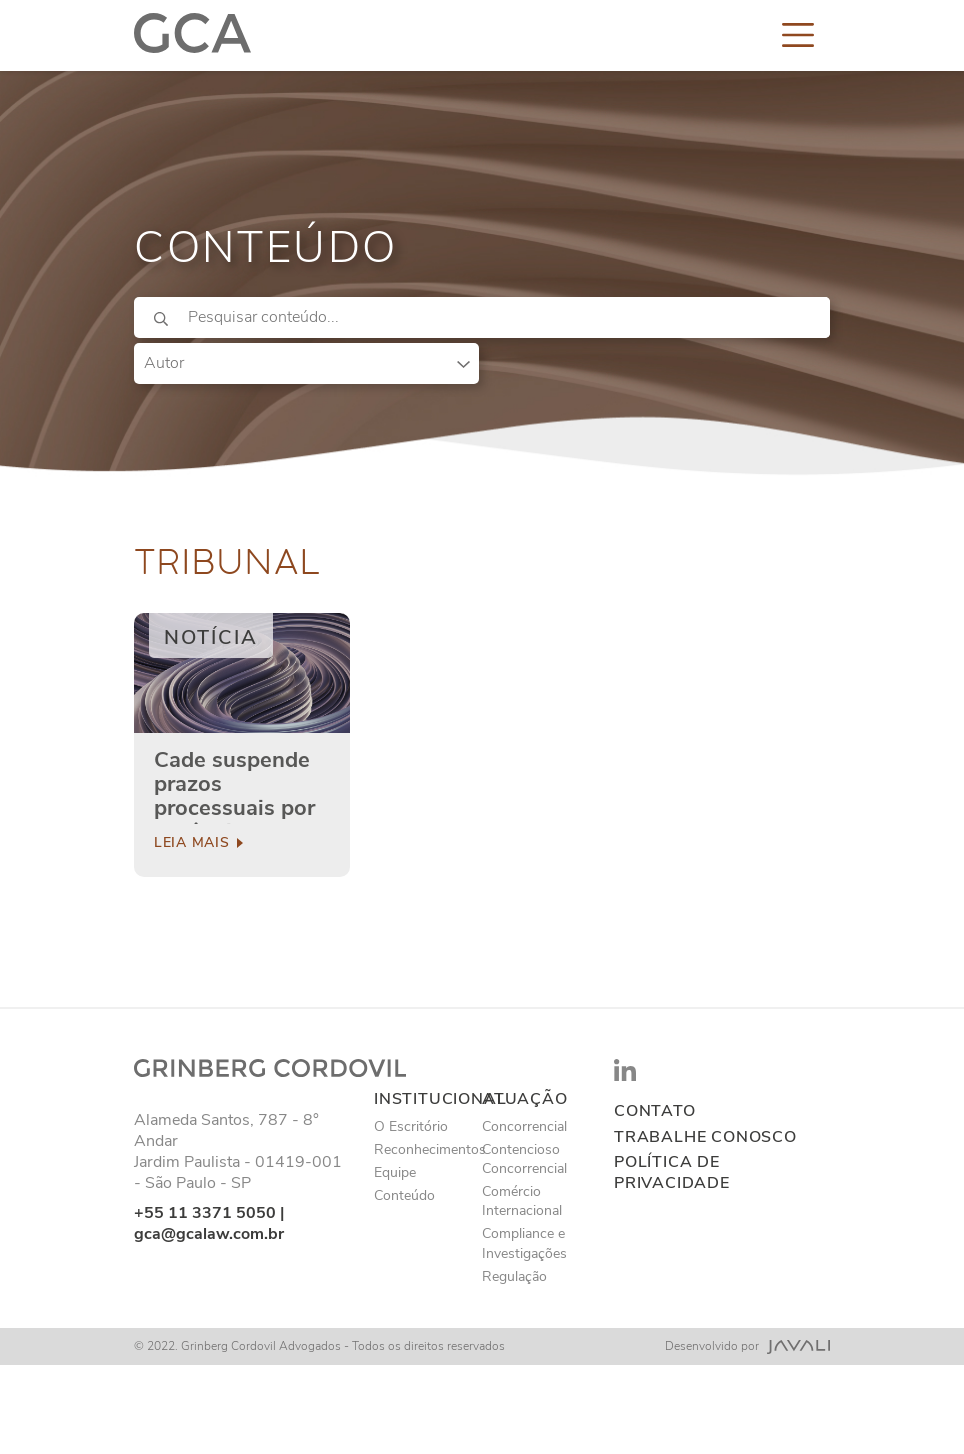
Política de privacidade (672, 1173)
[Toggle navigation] (798, 34)
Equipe (395, 1172)
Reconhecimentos (430, 1149)
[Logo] (192, 34)
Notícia (211, 637)
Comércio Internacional (522, 1201)
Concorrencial (524, 1126)
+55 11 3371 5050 (205, 1213)
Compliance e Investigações (524, 1243)
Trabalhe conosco (705, 1137)
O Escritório (411, 1126)
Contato (655, 1111)
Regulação (514, 1276)
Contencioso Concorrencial (524, 1159)
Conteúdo (404, 1195)
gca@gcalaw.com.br (209, 1234)
